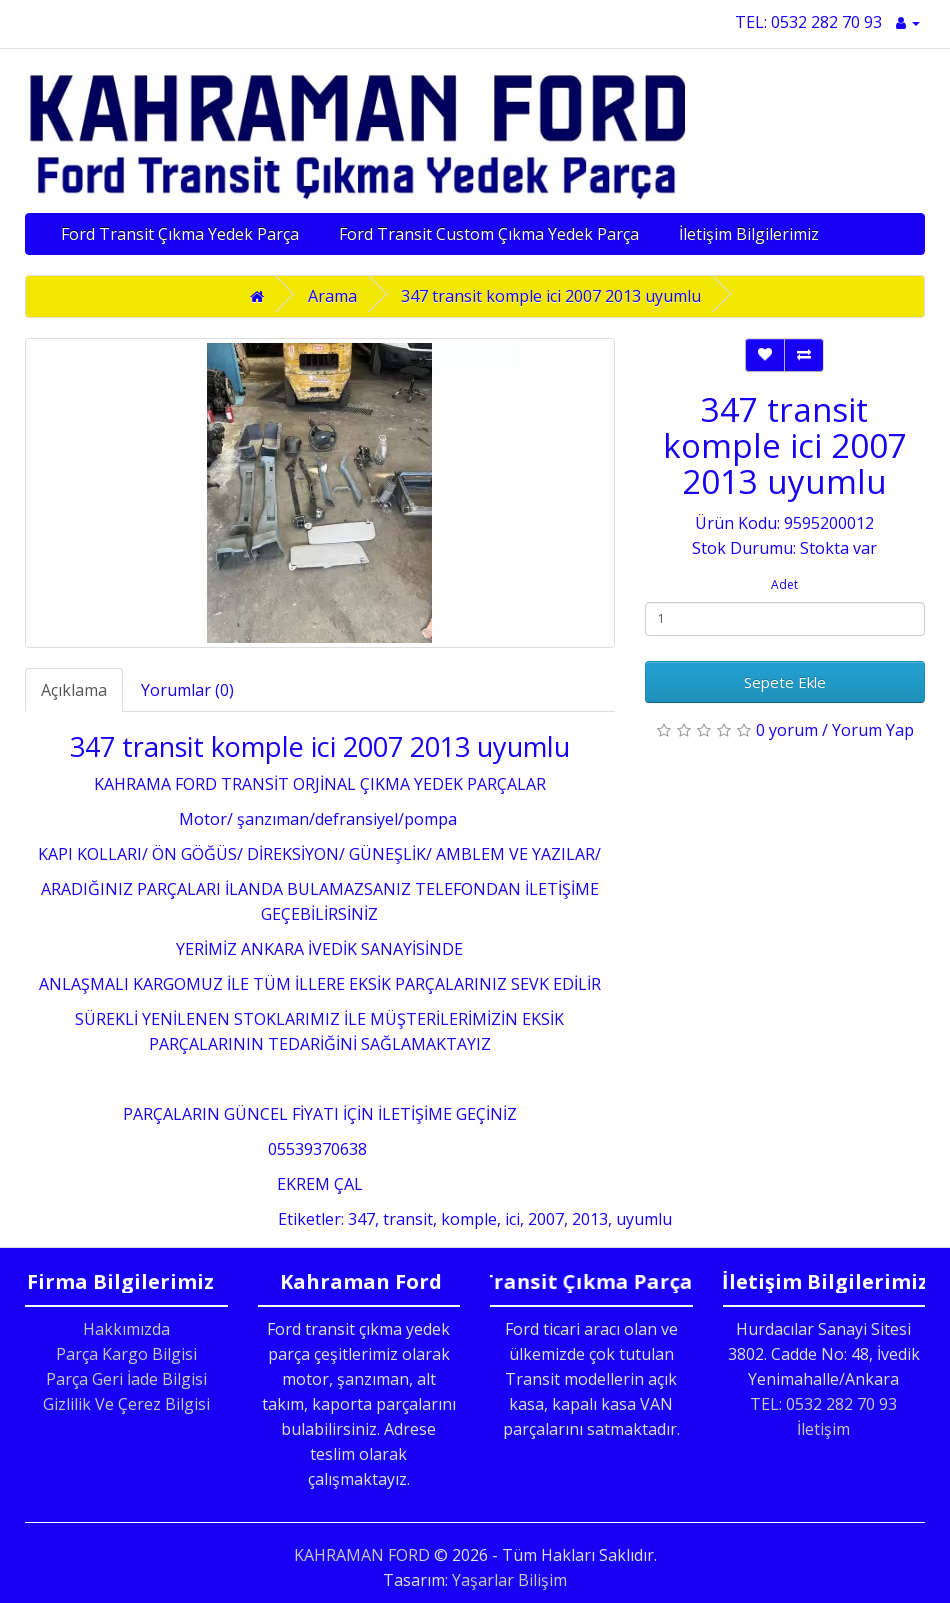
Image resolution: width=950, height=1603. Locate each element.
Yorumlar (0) (187, 690)
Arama (332, 296)
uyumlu (644, 1219)
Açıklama (74, 690)
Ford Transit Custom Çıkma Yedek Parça (489, 234)
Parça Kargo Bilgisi (126, 1354)
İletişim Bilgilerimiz (749, 234)
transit (408, 1219)
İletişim (823, 1429)
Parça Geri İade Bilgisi (126, 1379)
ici (512, 1219)
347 (361, 1219)
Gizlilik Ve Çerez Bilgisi (126, 1404)
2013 (590, 1219)
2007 (546, 1219)
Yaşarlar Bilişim (509, 1580)
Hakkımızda (126, 1329)
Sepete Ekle (785, 682)
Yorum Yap (873, 730)
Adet (784, 584)
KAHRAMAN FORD (362, 1555)
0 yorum (787, 730)
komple (469, 1219)
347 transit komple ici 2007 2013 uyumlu (551, 296)
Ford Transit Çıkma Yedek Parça (180, 234)
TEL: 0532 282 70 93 (808, 22)
